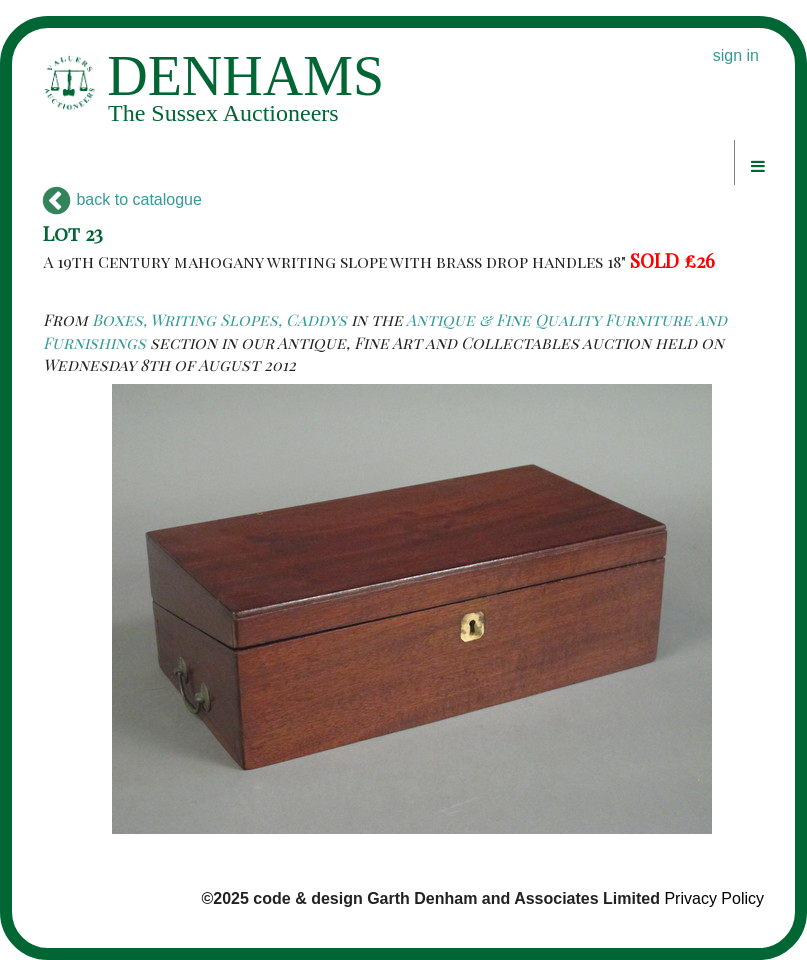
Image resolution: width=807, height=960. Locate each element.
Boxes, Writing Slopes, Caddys (219, 319)
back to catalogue (122, 199)
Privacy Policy (714, 898)
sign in (736, 55)
